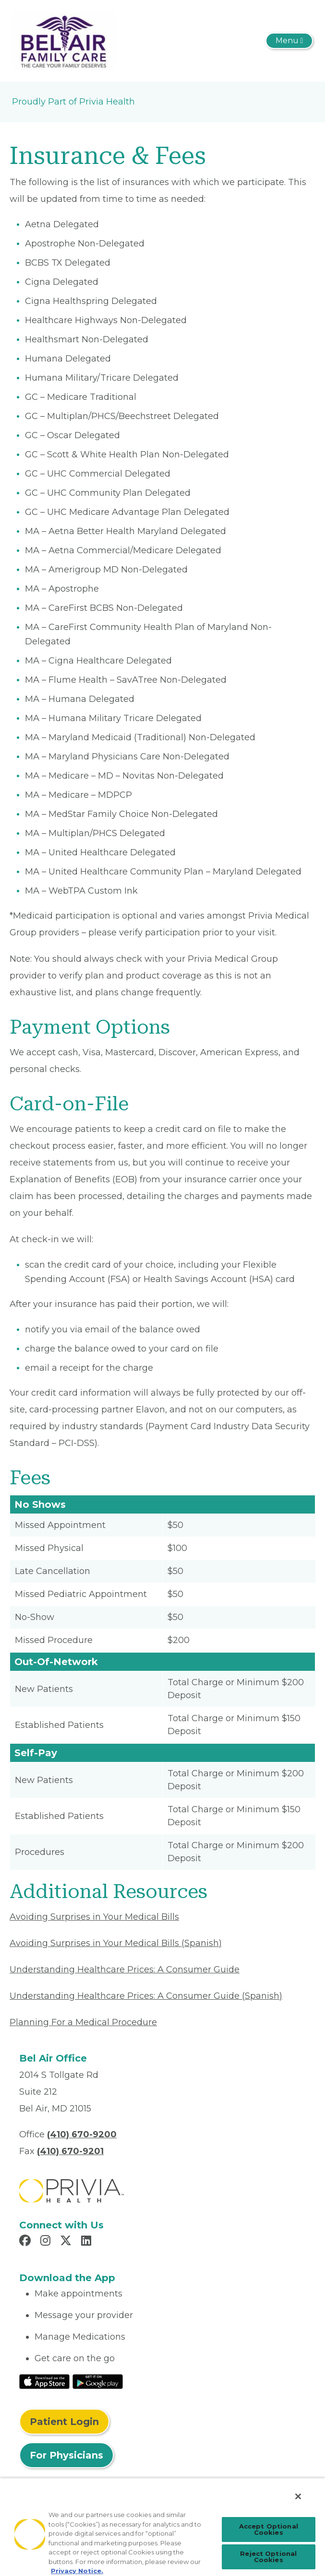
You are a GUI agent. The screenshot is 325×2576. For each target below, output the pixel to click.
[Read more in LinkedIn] (87, 2242)
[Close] (298, 2496)
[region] (162, 2527)
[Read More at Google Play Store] (97, 2381)
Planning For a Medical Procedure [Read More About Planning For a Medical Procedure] (83, 2022)
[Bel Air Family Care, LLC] (64, 40)
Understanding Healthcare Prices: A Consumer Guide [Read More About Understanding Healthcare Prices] (125, 1969)
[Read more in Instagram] (46, 2242)
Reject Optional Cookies (268, 2557)
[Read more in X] (67, 2242)
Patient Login (64, 2421)
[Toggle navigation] (289, 41)
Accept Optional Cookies (268, 2529)
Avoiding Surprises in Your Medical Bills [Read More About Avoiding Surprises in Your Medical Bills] (94, 1917)
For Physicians (66, 2455)
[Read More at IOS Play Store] (44, 2381)
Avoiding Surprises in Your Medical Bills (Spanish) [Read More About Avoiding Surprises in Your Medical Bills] (116, 1943)
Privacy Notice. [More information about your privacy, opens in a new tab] (77, 2571)
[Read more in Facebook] (26, 2242)
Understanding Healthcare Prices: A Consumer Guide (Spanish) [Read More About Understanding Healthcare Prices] (146, 1996)
